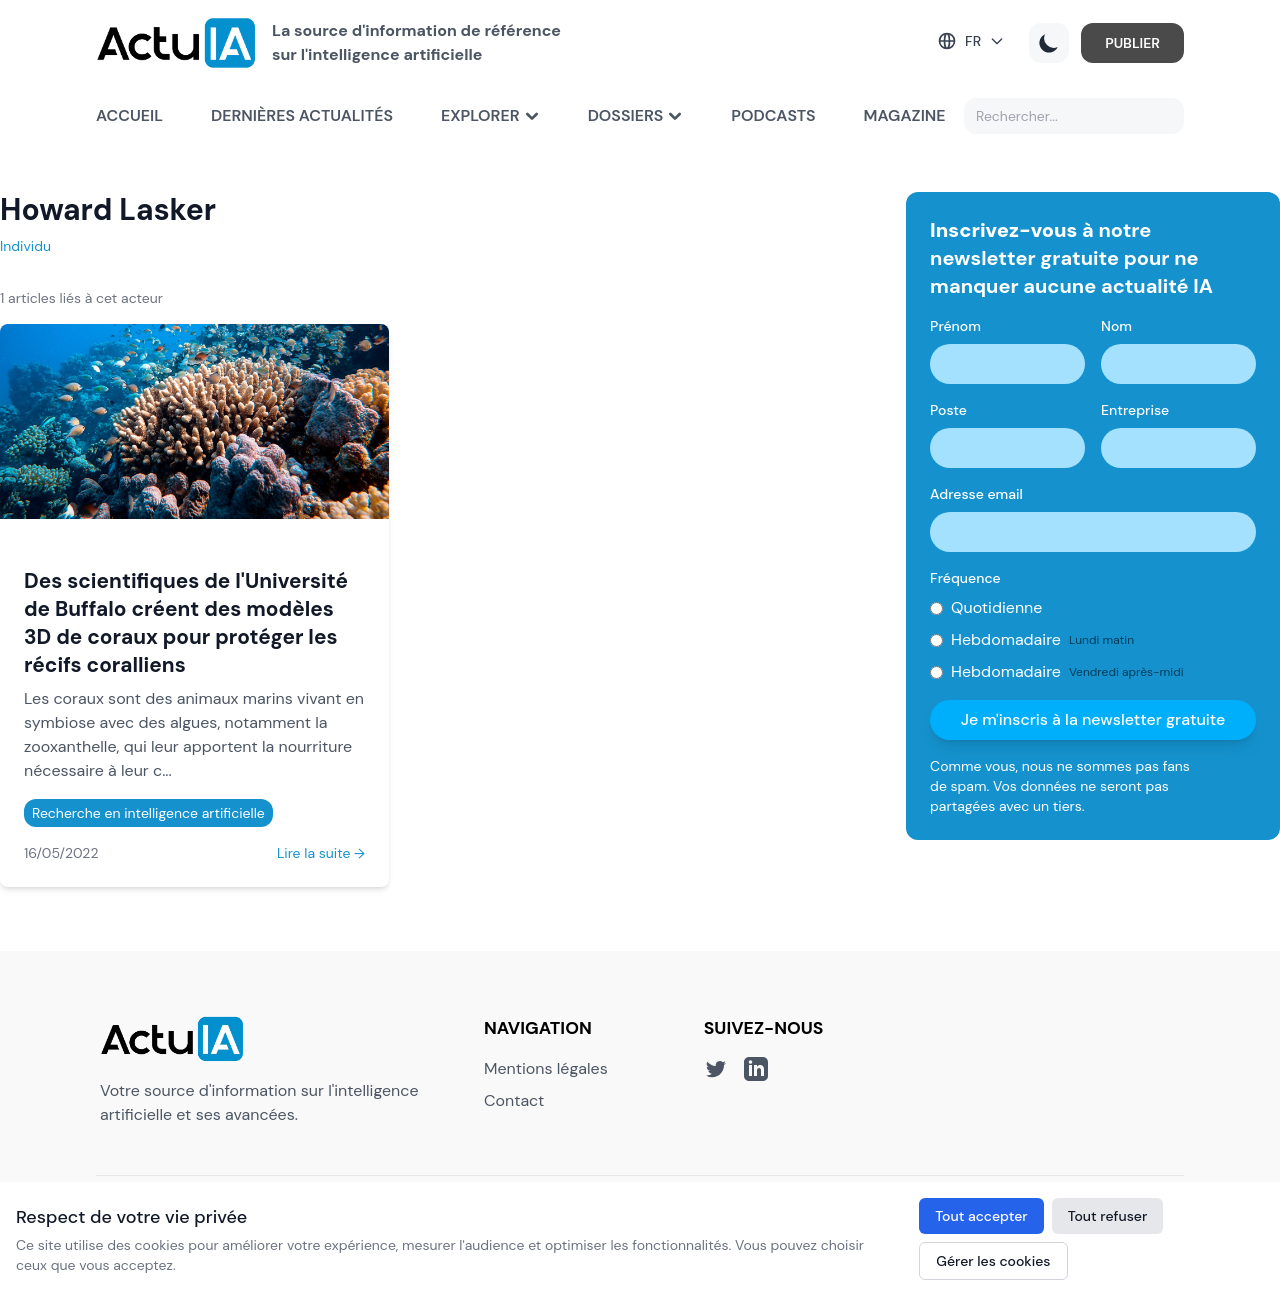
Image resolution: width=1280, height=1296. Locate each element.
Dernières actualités (302, 115)
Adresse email (976, 494)
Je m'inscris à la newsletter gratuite (1093, 719)
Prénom (955, 326)
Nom (1116, 326)
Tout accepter (981, 1216)
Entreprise (1135, 410)
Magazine (905, 115)
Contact (514, 1100)
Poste (948, 410)
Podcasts (773, 115)
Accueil (129, 115)
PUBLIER (1132, 43)
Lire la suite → (321, 853)
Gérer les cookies (993, 1261)
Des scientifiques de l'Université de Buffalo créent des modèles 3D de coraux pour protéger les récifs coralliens (186, 622)
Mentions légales (546, 1068)
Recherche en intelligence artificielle (148, 813)
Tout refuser (1108, 1216)
